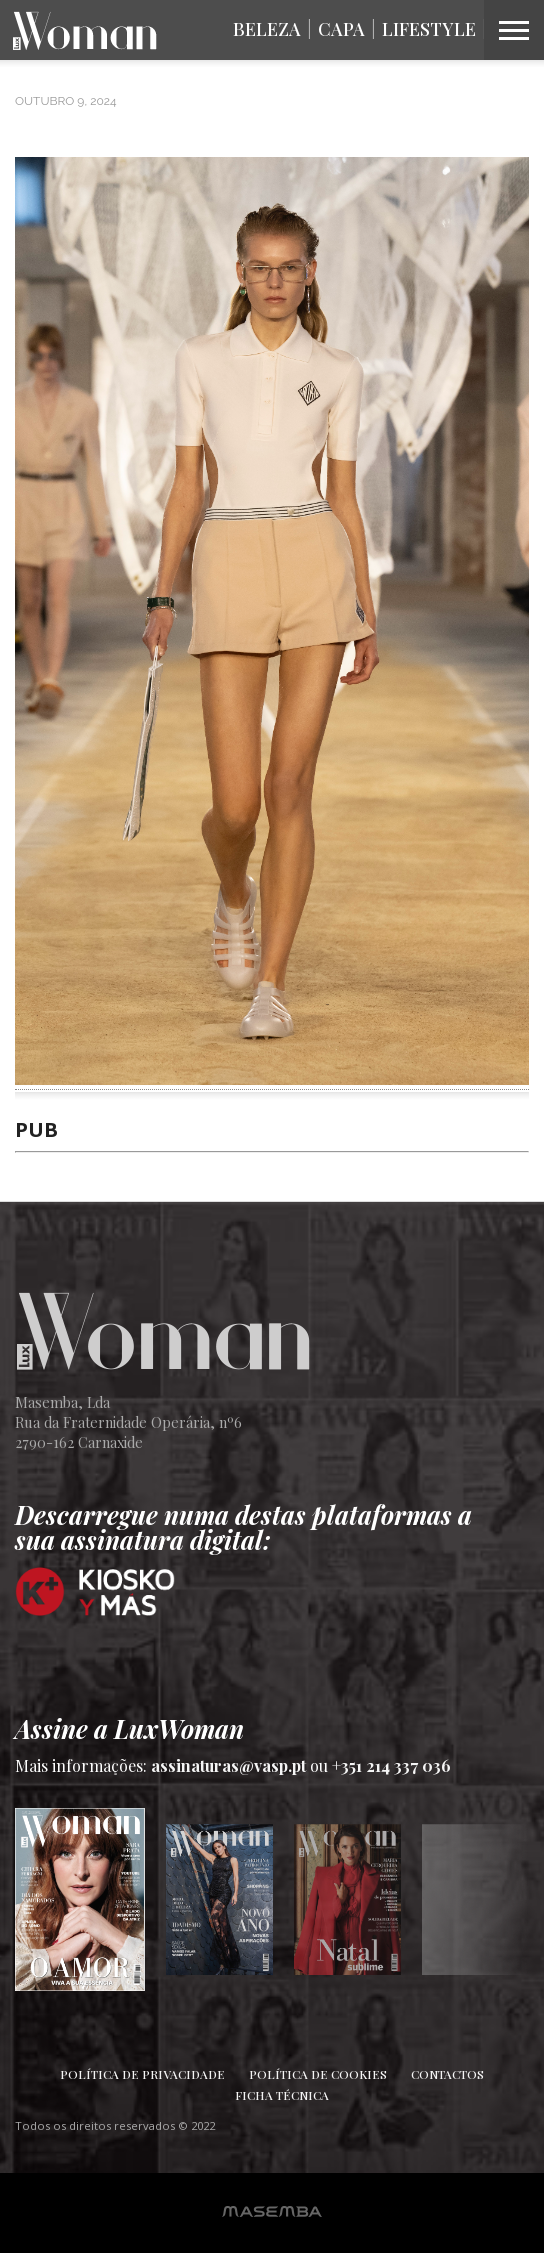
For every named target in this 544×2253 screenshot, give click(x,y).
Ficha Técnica (282, 2095)
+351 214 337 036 (391, 1765)
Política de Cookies (318, 2074)
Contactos (447, 2074)
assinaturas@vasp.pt (228, 1765)
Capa (341, 29)
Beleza (267, 29)
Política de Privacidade (142, 2074)
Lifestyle (429, 29)
